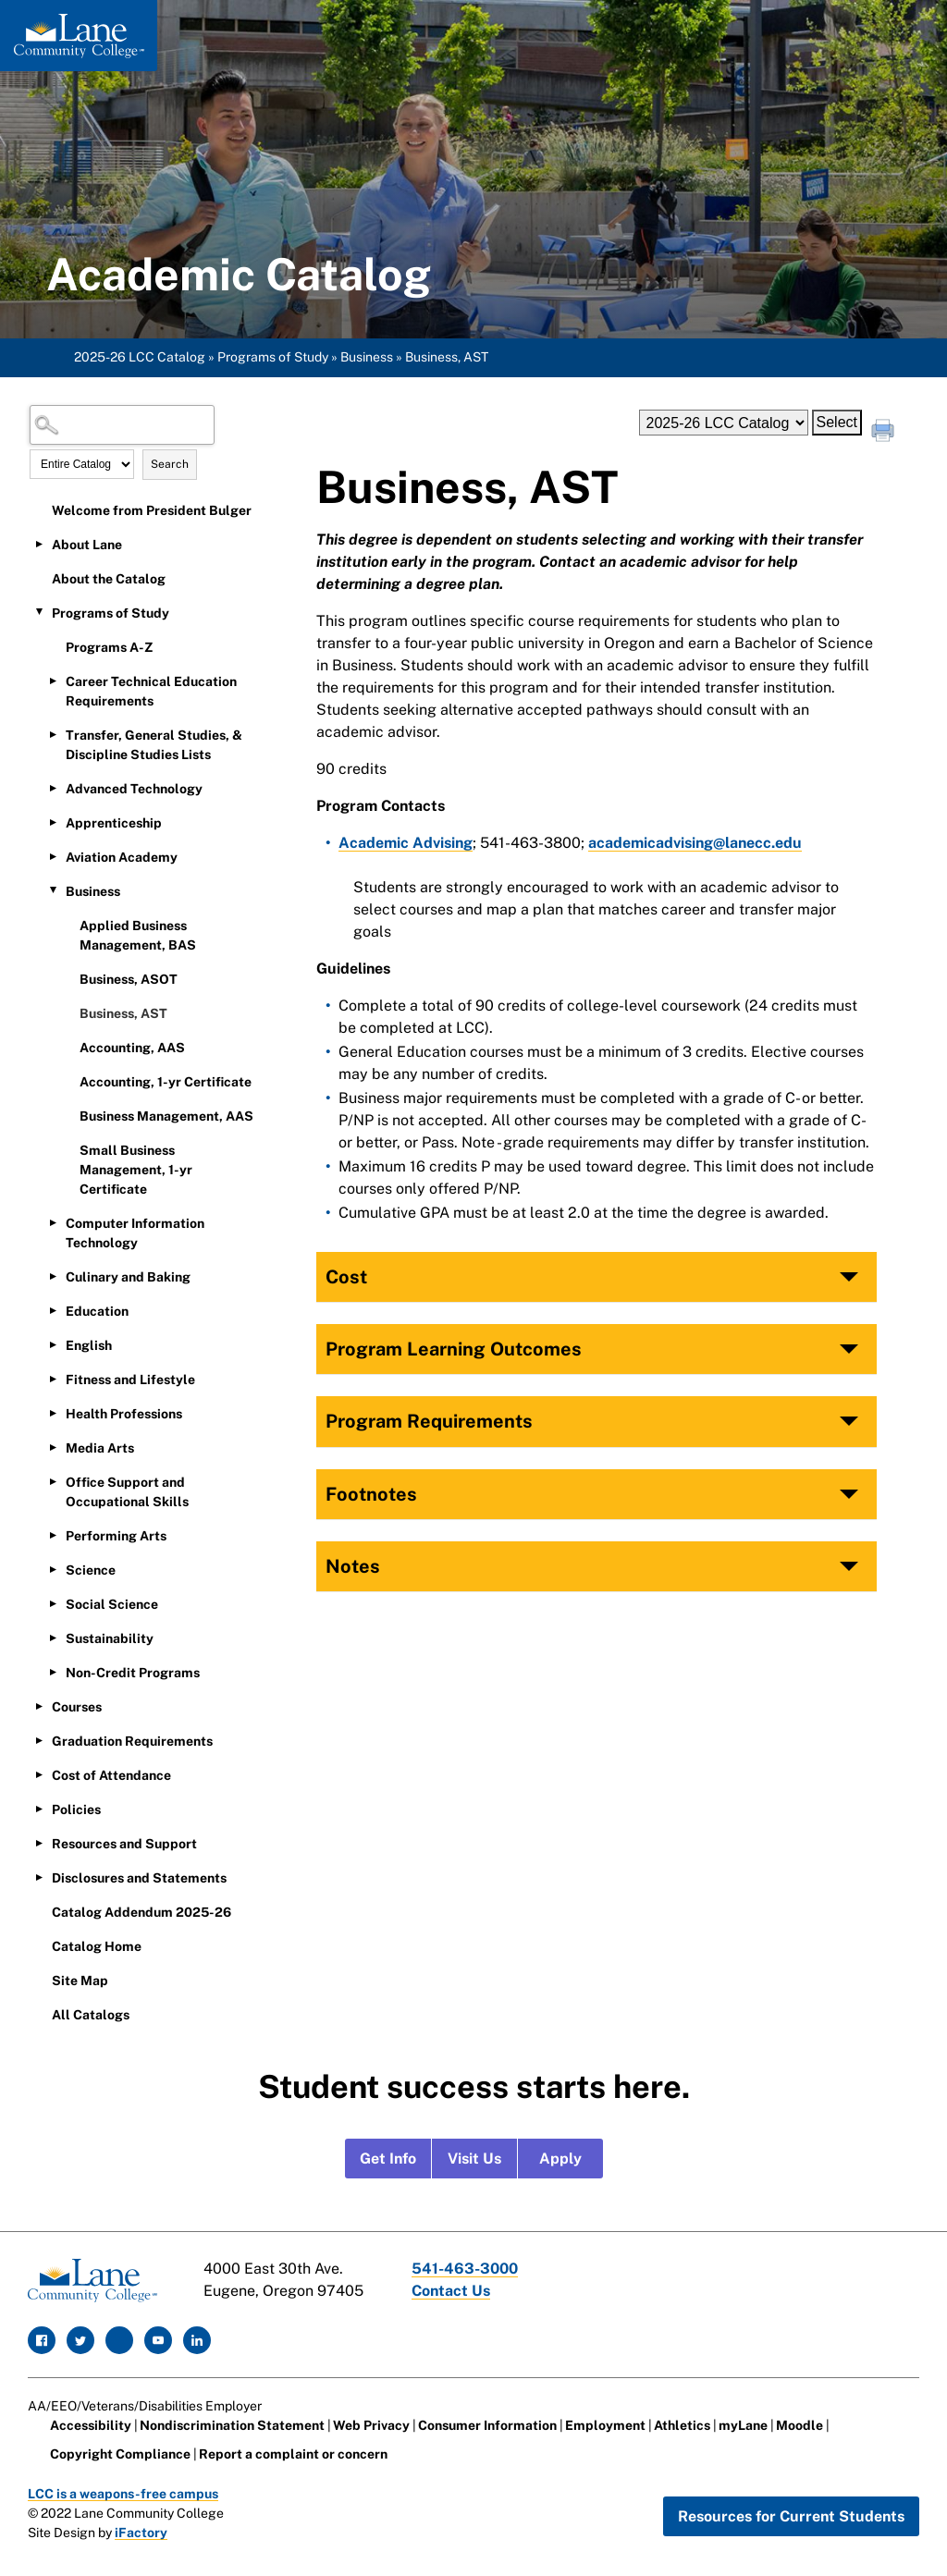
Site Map (80, 1980)
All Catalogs (90, 2014)
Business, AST (123, 1013)
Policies (76, 1809)
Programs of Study (272, 357)
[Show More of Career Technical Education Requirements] (52, 680)
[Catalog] (723, 422)
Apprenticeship (114, 823)
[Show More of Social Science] (52, 1603)
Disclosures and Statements (139, 1878)
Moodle (799, 2425)
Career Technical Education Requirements (151, 691)
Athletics (682, 2425)
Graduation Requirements (132, 1741)
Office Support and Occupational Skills (127, 1492)
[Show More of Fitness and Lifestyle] (52, 1378)
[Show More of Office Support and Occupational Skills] (52, 1481)
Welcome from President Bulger (152, 510)
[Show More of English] (52, 1344)
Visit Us (474, 2158)
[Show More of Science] (52, 1569)
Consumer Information (487, 2425)
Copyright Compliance (120, 2454)
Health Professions (124, 1413)
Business (366, 357)
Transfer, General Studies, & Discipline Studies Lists (154, 745)
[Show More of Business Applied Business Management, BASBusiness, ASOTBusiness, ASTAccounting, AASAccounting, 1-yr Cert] (52, 890)
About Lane (87, 544)
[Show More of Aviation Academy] (52, 856)
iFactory (141, 2532)
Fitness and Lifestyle (130, 1379)
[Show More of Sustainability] (52, 1637)
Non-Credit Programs (133, 1672)
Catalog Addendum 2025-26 (141, 1912)
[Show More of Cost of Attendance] (39, 1774)
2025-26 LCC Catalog (139, 357)
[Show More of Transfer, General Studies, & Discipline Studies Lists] (52, 734)
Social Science (112, 1604)
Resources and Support (124, 1843)
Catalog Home (96, 1946)
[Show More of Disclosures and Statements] (39, 1877)
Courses (77, 1706)
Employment (605, 2425)
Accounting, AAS (132, 1047)
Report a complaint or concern (293, 2454)
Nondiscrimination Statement (232, 2425)
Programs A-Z (109, 647)
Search (170, 464)
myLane (743, 2425)
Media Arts (100, 1448)
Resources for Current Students (791, 2516)
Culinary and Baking (128, 1277)
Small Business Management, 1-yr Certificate (136, 1169)
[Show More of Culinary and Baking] (52, 1276)
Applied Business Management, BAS (138, 935)
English (89, 1345)
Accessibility (90, 2425)
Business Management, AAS (166, 1116)
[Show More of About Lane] (39, 543)
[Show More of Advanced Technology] (52, 788)
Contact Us (451, 2291)
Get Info (388, 2158)
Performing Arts (116, 1535)
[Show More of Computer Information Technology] (52, 1222)
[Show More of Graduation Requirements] (39, 1740)
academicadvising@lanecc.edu (695, 843)
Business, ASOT (129, 979)
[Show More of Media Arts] (52, 1447)
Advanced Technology (134, 788)
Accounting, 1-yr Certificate (166, 1081)
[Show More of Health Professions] (52, 1413)
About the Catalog (109, 578)
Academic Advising (405, 843)
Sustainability (110, 1638)
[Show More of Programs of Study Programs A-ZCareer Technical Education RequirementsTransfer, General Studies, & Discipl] (39, 612)
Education (97, 1311)
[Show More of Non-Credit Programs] (52, 1671)
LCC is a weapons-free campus (123, 2493)
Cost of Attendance (111, 1775)
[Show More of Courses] (39, 1706)
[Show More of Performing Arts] (52, 1535)
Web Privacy (371, 2425)
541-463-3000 (465, 2268)
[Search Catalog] (122, 425)
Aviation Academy (122, 857)
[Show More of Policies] (39, 1808)
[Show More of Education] (52, 1310)
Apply (560, 2158)
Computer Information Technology (135, 1233)
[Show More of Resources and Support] (39, 1843)
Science (91, 1570)
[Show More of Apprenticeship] (52, 822)
